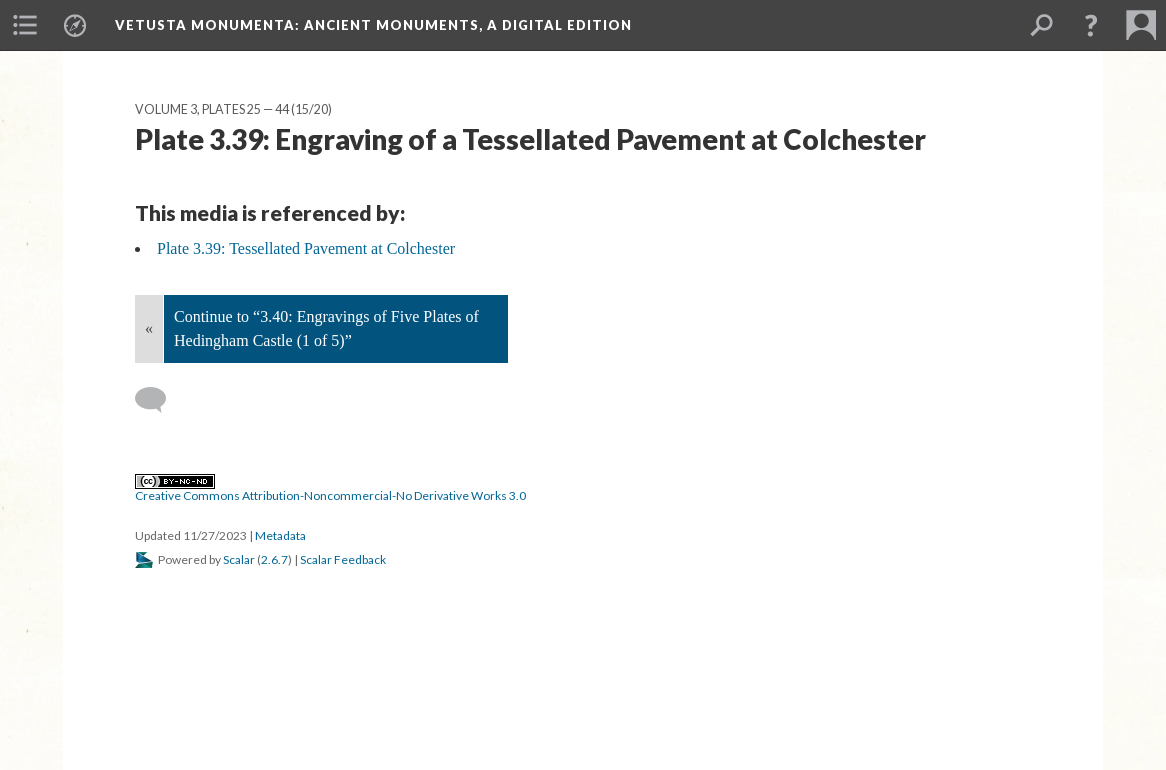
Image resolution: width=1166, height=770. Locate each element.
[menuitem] (25, 25)
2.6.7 (274, 559)
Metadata (280, 535)
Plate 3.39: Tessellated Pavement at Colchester (306, 248)
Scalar (239, 559)
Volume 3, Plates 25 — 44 (212, 109)
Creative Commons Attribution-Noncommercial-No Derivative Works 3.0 (330, 489)
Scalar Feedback (343, 559)
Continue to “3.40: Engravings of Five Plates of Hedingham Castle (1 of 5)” (326, 328)
